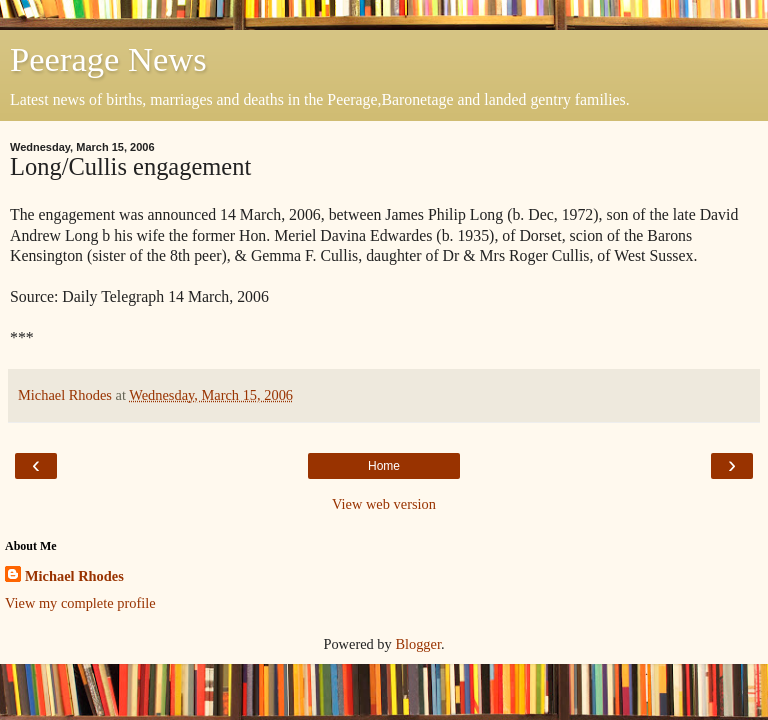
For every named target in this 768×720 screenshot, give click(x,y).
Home (384, 466)
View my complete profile (80, 603)
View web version (384, 504)
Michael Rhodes (74, 576)
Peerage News (108, 59)
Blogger (418, 644)
